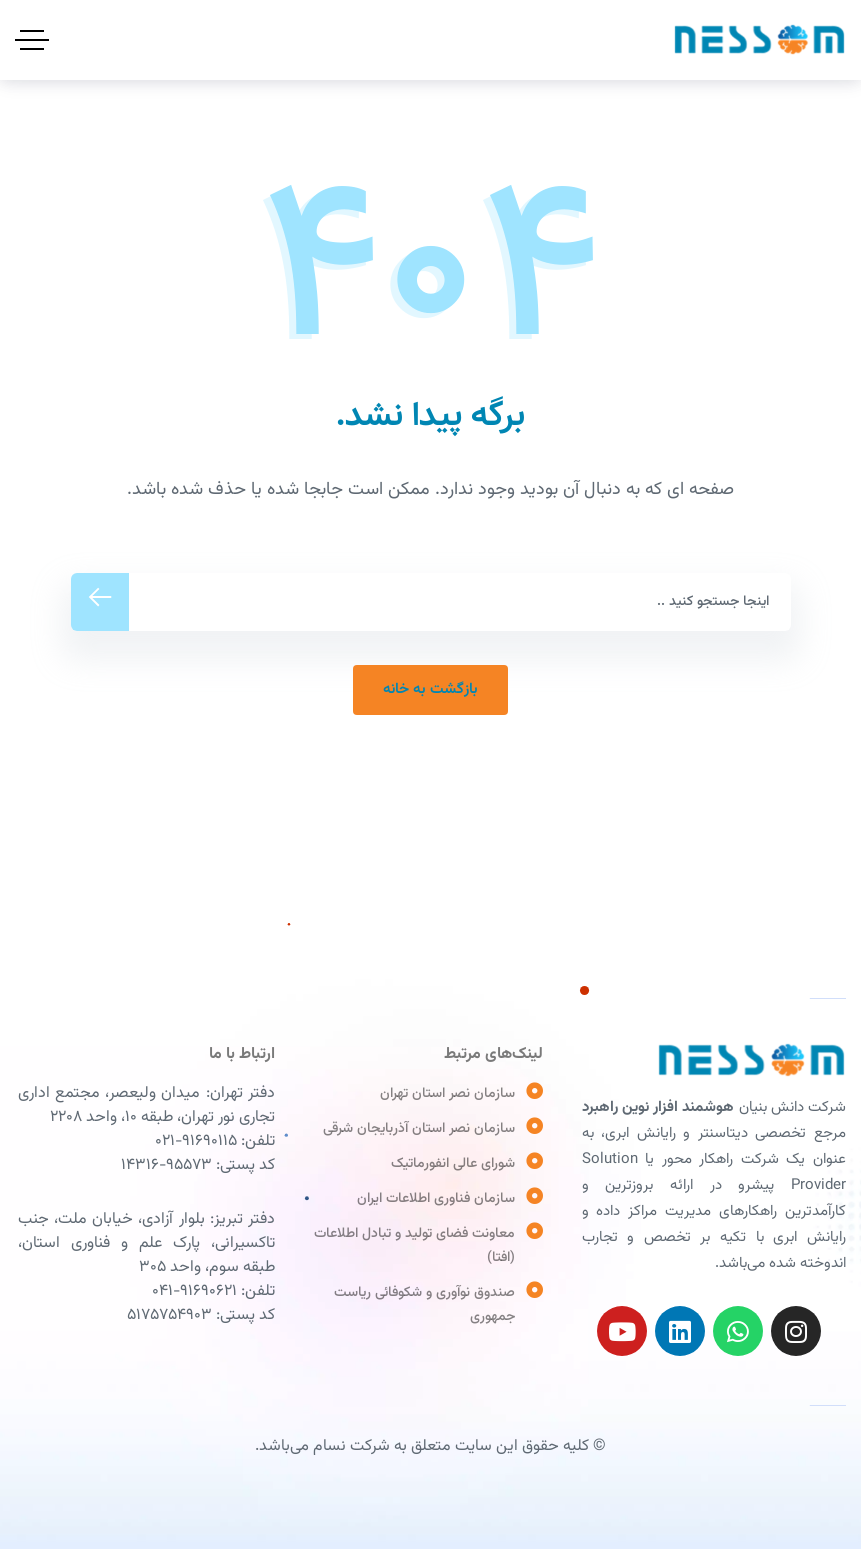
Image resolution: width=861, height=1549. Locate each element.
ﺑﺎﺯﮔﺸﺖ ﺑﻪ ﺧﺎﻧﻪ (430, 689)
